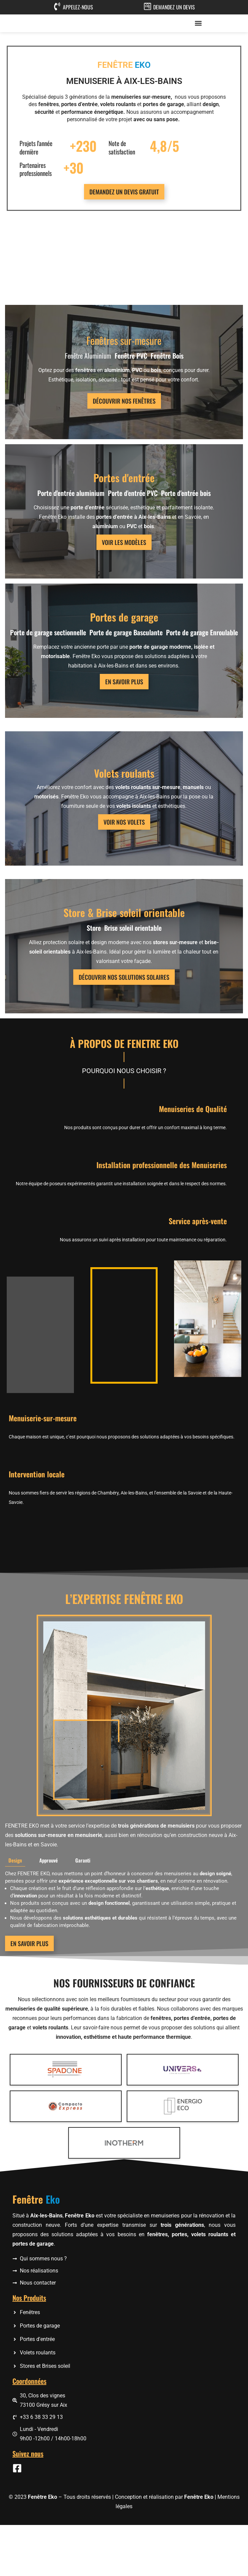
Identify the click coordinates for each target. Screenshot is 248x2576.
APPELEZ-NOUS (78, 7)
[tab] (15, 1955)
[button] (198, 48)
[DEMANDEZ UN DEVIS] (147, 6)
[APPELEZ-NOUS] (57, 6)
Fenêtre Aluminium (88, 407)
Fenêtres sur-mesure (124, 391)
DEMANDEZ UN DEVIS (174, 7)
